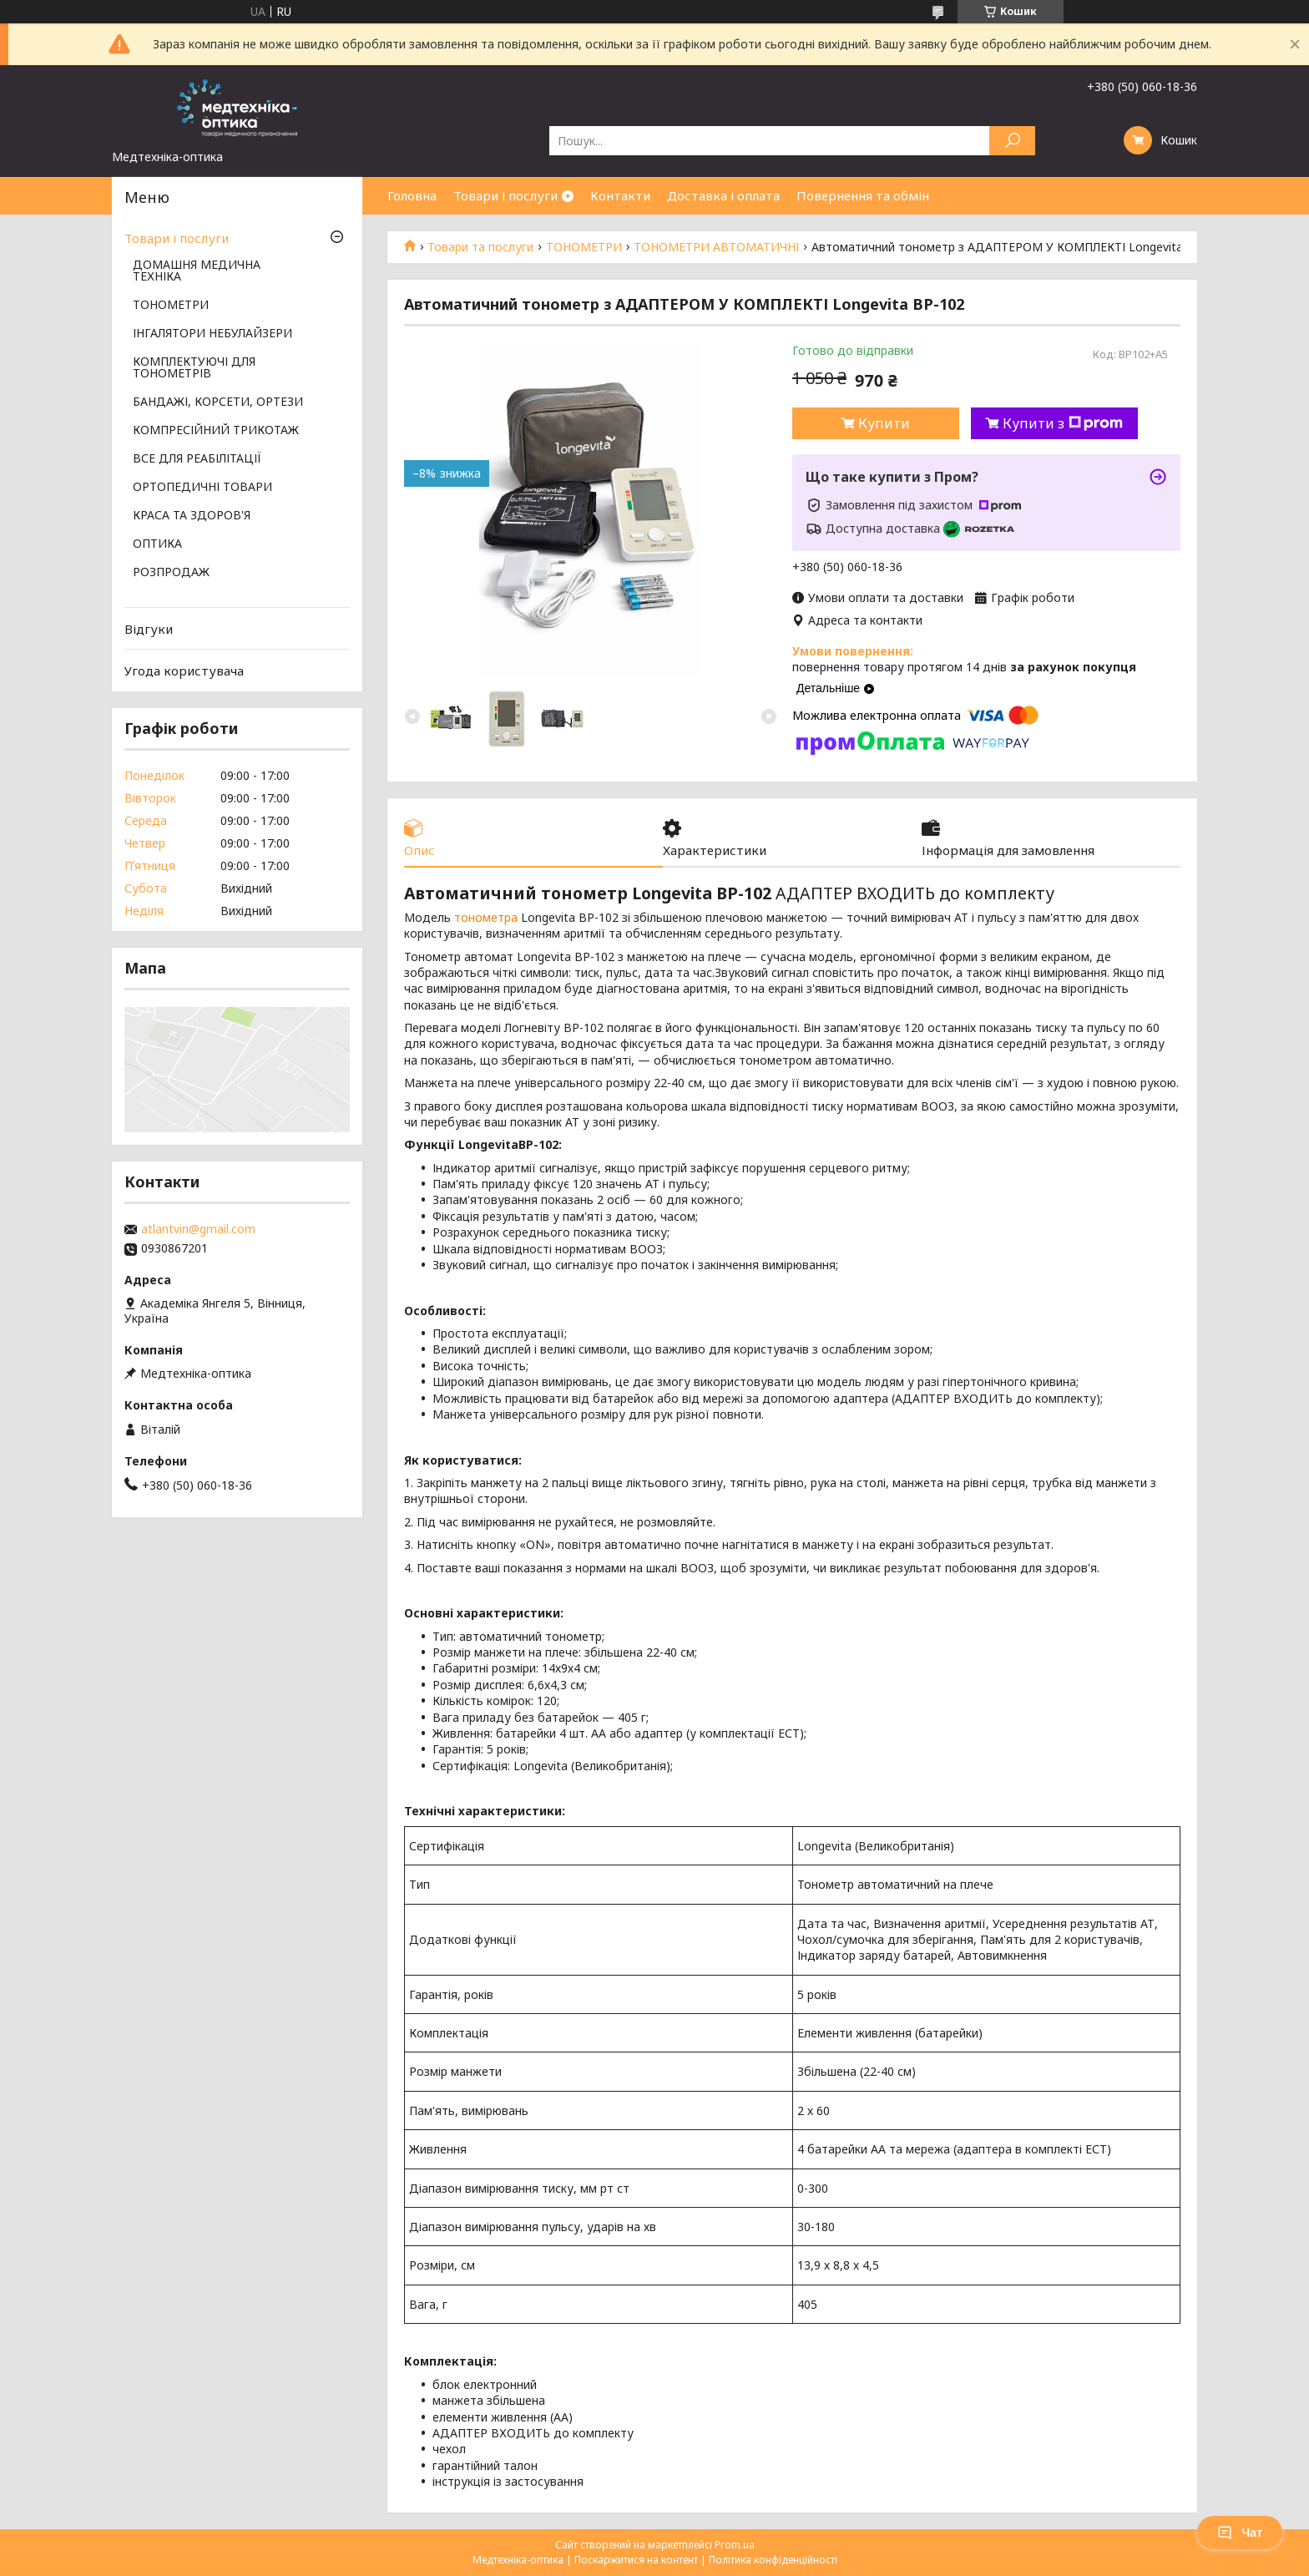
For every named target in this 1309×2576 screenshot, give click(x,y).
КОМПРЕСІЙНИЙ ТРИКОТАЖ (216, 431)
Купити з (1063, 423)
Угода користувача (184, 670)
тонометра (486, 917)
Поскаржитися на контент (636, 2560)
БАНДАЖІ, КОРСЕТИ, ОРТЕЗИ (218, 402)
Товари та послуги (480, 247)
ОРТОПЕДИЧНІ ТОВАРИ (202, 487)
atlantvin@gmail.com (198, 1229)
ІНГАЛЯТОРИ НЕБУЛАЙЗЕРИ (212, 334)
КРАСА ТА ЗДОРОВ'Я (191, 516)
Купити (884, 423)
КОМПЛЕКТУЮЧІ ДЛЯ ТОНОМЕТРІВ (194, 368)
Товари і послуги (505, 195)
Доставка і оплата (723, 195)
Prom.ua (735, 2545)
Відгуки (148, 628)
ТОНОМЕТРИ (584, 247)
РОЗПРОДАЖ (171, 572)
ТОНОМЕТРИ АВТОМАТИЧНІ (716, 247)
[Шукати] (1012, 140)
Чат (1239, 2532)
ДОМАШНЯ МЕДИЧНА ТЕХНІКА (196, 271)
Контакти (620, 195)
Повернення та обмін (862, 195)
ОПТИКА (157, 544)
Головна (412, 195)
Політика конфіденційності (773, 2560)
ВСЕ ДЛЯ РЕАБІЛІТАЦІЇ (197, 459)
